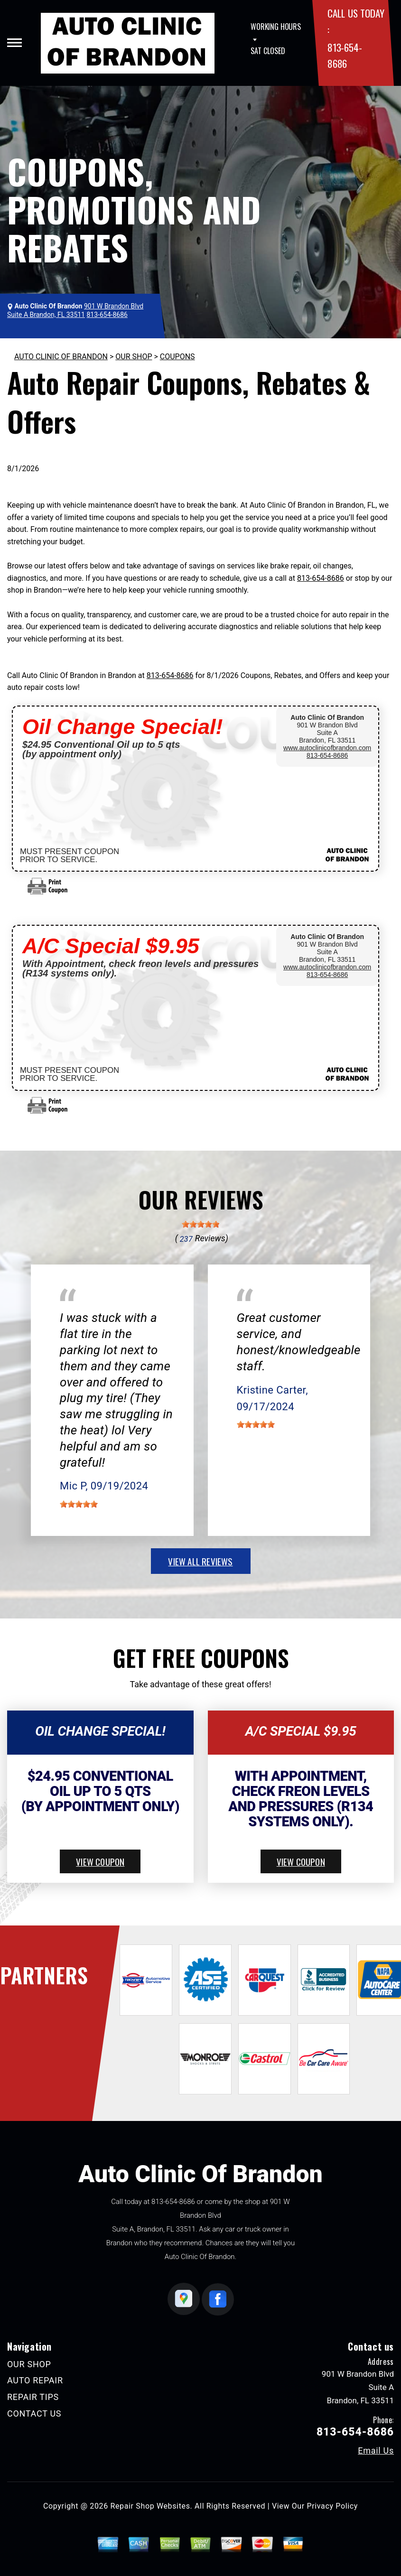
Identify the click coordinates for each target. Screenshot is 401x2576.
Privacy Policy (332, 2506)
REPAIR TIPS (33, 2397)
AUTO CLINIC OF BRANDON (61, 356)
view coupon (100, 1861)
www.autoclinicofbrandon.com (327, 748)
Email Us (376, 2450)
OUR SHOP (133, 356)
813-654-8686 (320, 578)
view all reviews (200, 1561)
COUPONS (177, 356)
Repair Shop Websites (150, 2506)
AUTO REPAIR (35, 2380)
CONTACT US (34, 2413)
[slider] (201, 1224)
